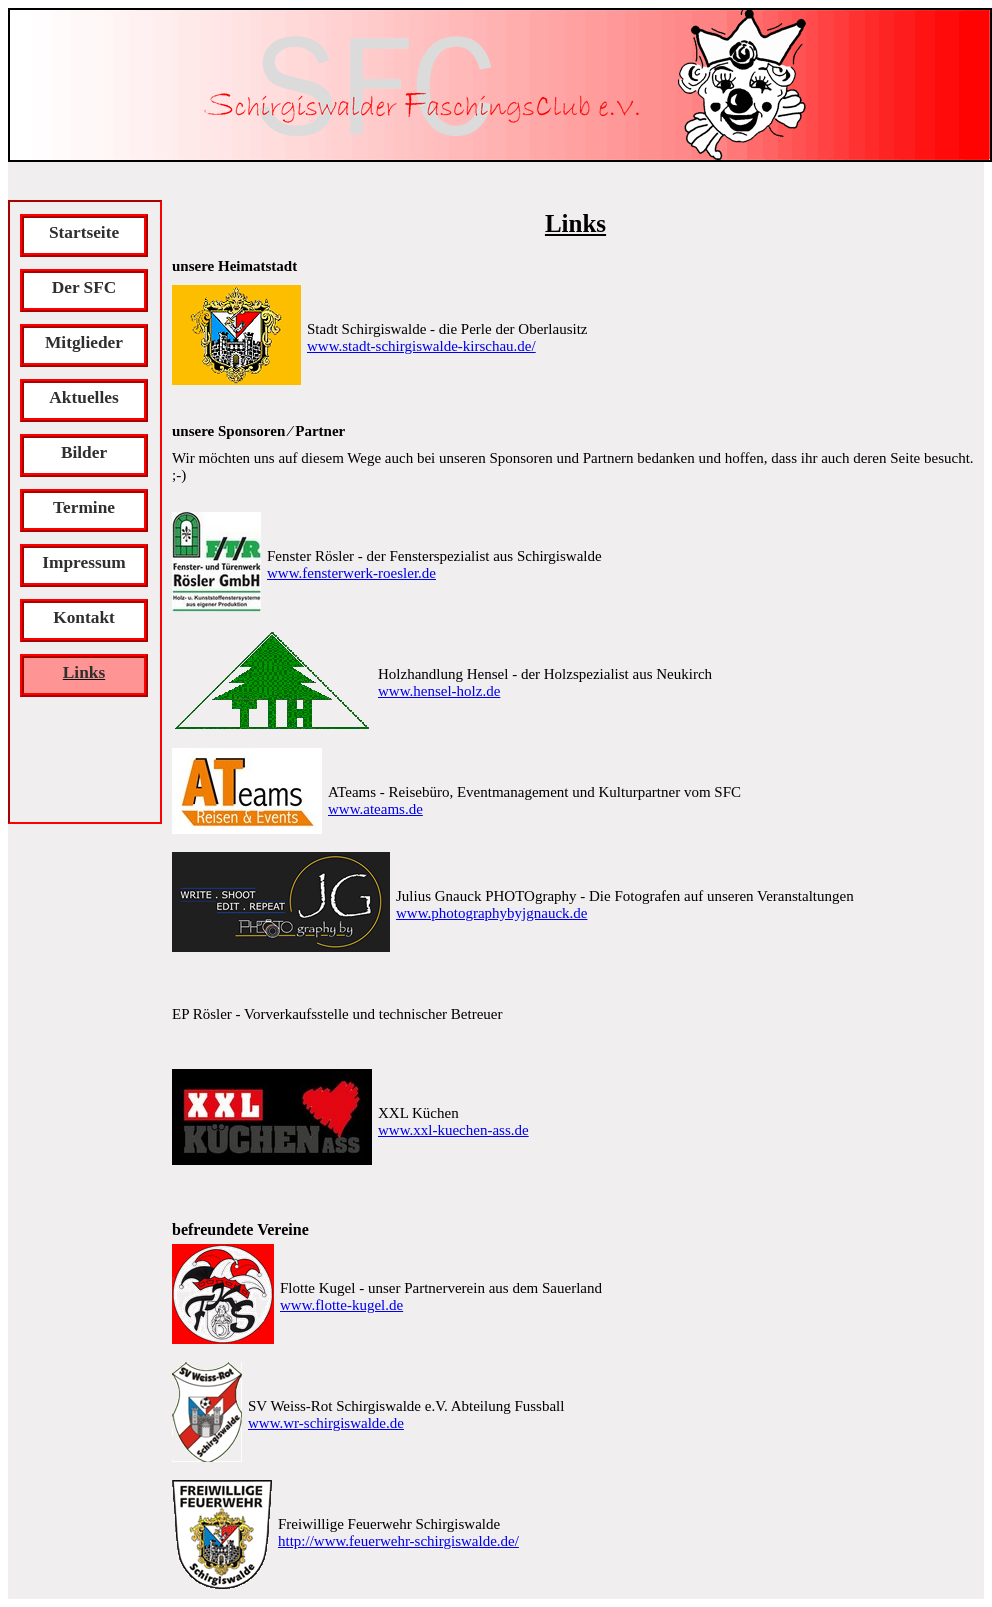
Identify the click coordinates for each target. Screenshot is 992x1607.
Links (84, 672)
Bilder (84, 452)
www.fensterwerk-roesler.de (351, 573)
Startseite (84, 232)
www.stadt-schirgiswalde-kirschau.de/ (421, 346)
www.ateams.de (375, 809)
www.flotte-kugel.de (341, 1305)
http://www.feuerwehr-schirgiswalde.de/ (398, 1541)
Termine (84, 507)
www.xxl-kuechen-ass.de (453, 1130)
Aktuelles (83, 397)
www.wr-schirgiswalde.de (326, 1423)
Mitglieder (84, 342)
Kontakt (84, 617)
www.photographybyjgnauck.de (491, 913)
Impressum (83, 562)
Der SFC (84, 287)
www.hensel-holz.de (439, 691)
